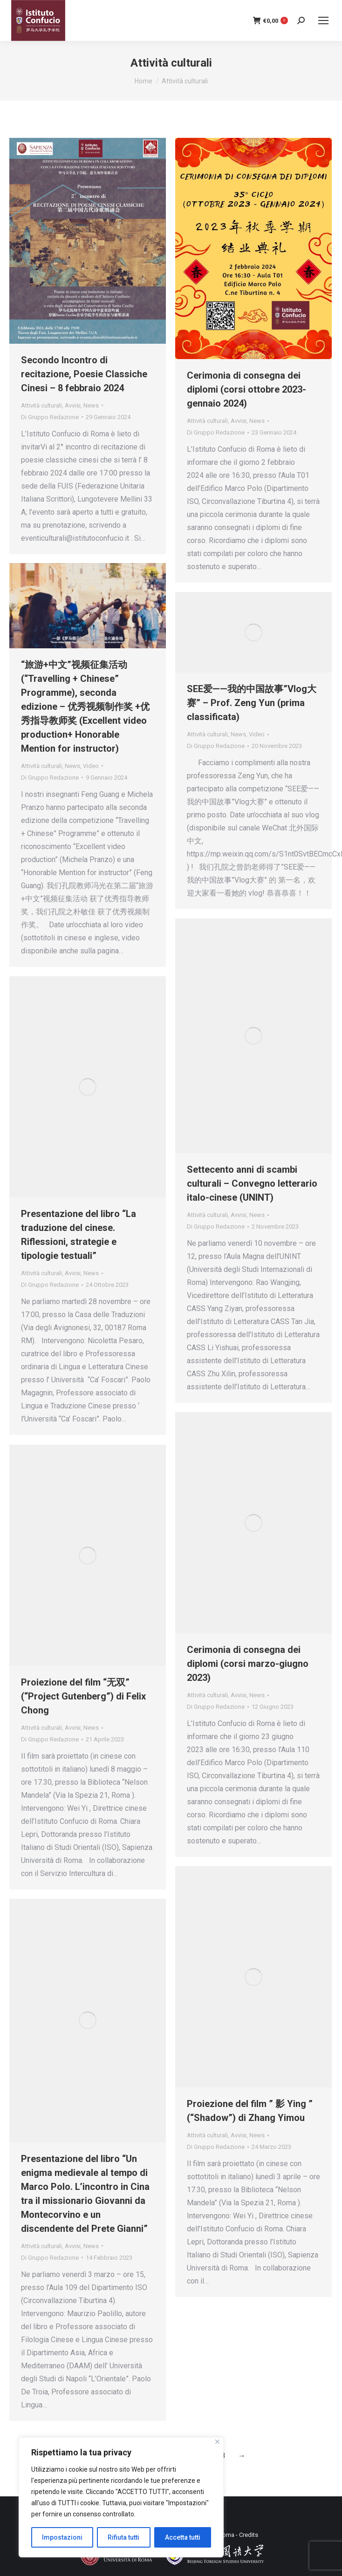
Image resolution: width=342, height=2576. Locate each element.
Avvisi (73, 405)
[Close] (217, 2442)
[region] (121, 2497)
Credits (248, 2534)
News (91, 405)
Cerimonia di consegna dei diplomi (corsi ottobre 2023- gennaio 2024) (246, 389)
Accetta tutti (182, 2537)
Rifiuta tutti (123, 2537)
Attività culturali (41, 405)
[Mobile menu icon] (323, 20)
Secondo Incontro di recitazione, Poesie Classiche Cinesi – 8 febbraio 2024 (84, 374)
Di (50, 417)
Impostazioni (62, 2537)
